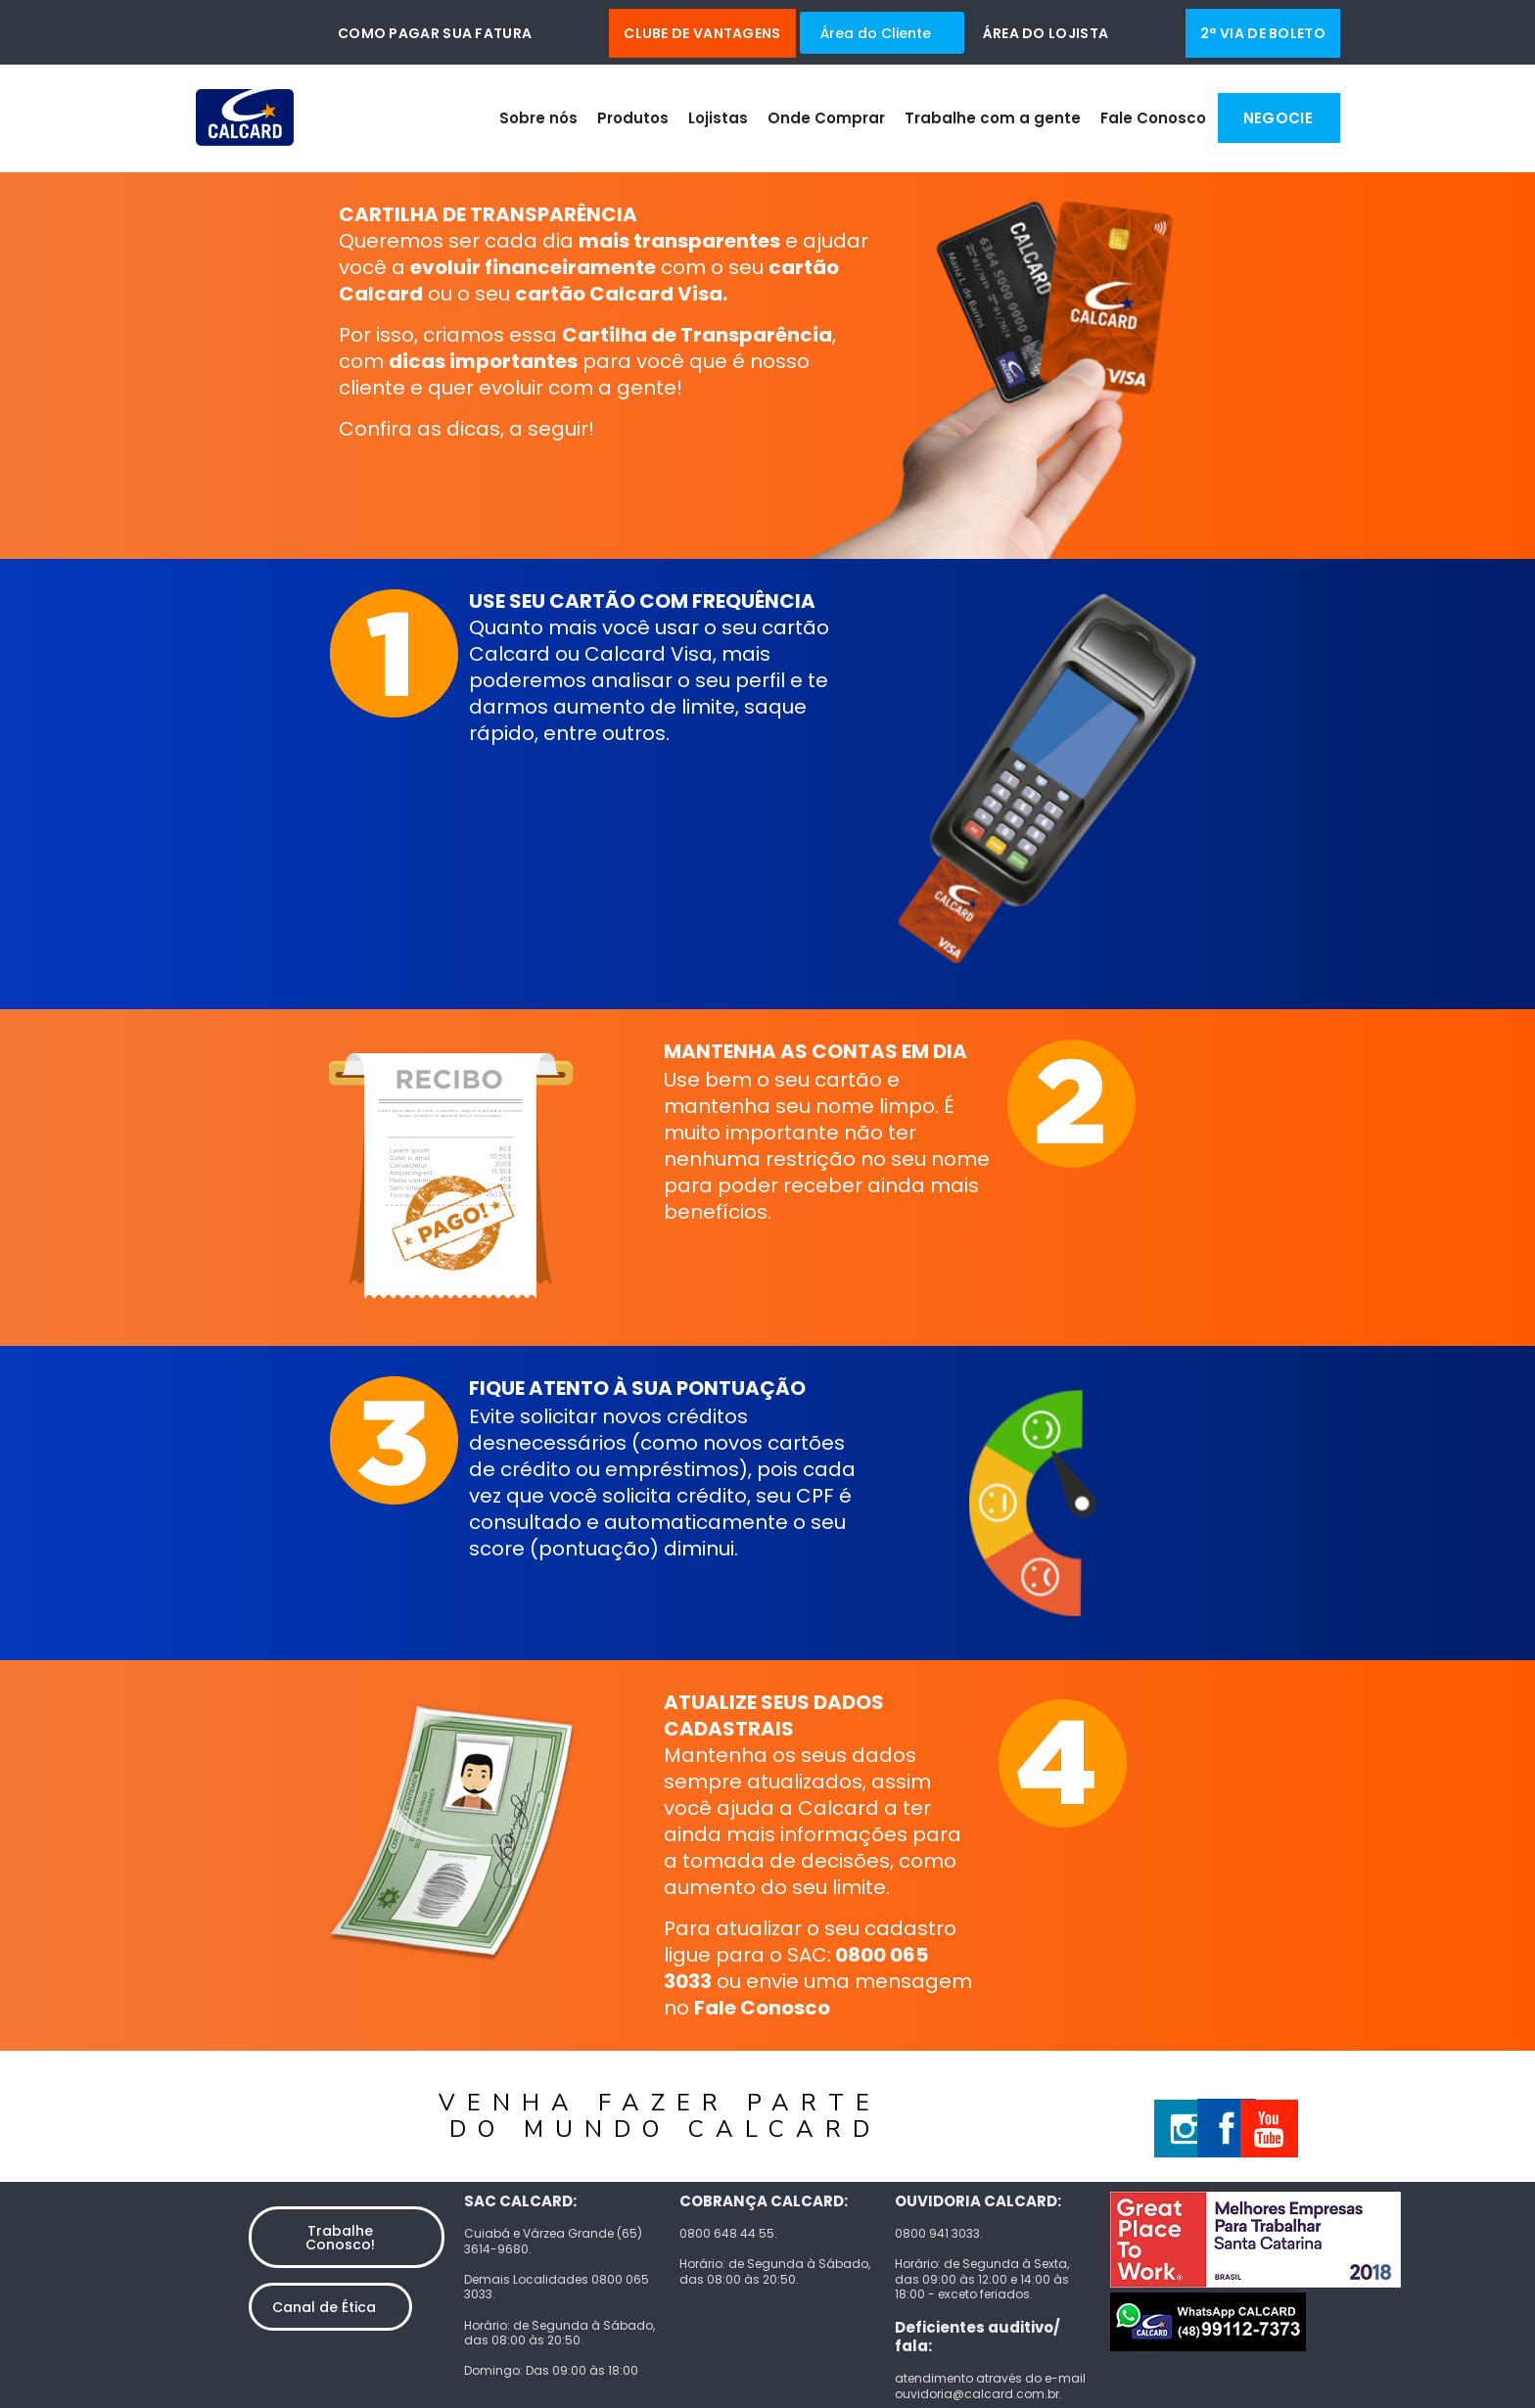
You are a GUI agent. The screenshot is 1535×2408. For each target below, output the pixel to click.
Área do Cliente (875, 33)
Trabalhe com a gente (993, 118)
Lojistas (718, 118)
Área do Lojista (1046, 33)
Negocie (1278, 118)
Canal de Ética (324, 2307)
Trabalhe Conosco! (340, 2237)
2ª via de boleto (1263, 33)
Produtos (633, 118)
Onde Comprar (826, 118)
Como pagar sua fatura (435, 33)
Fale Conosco (1153, 118)
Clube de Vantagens (702, 33)
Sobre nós (538, 118)
